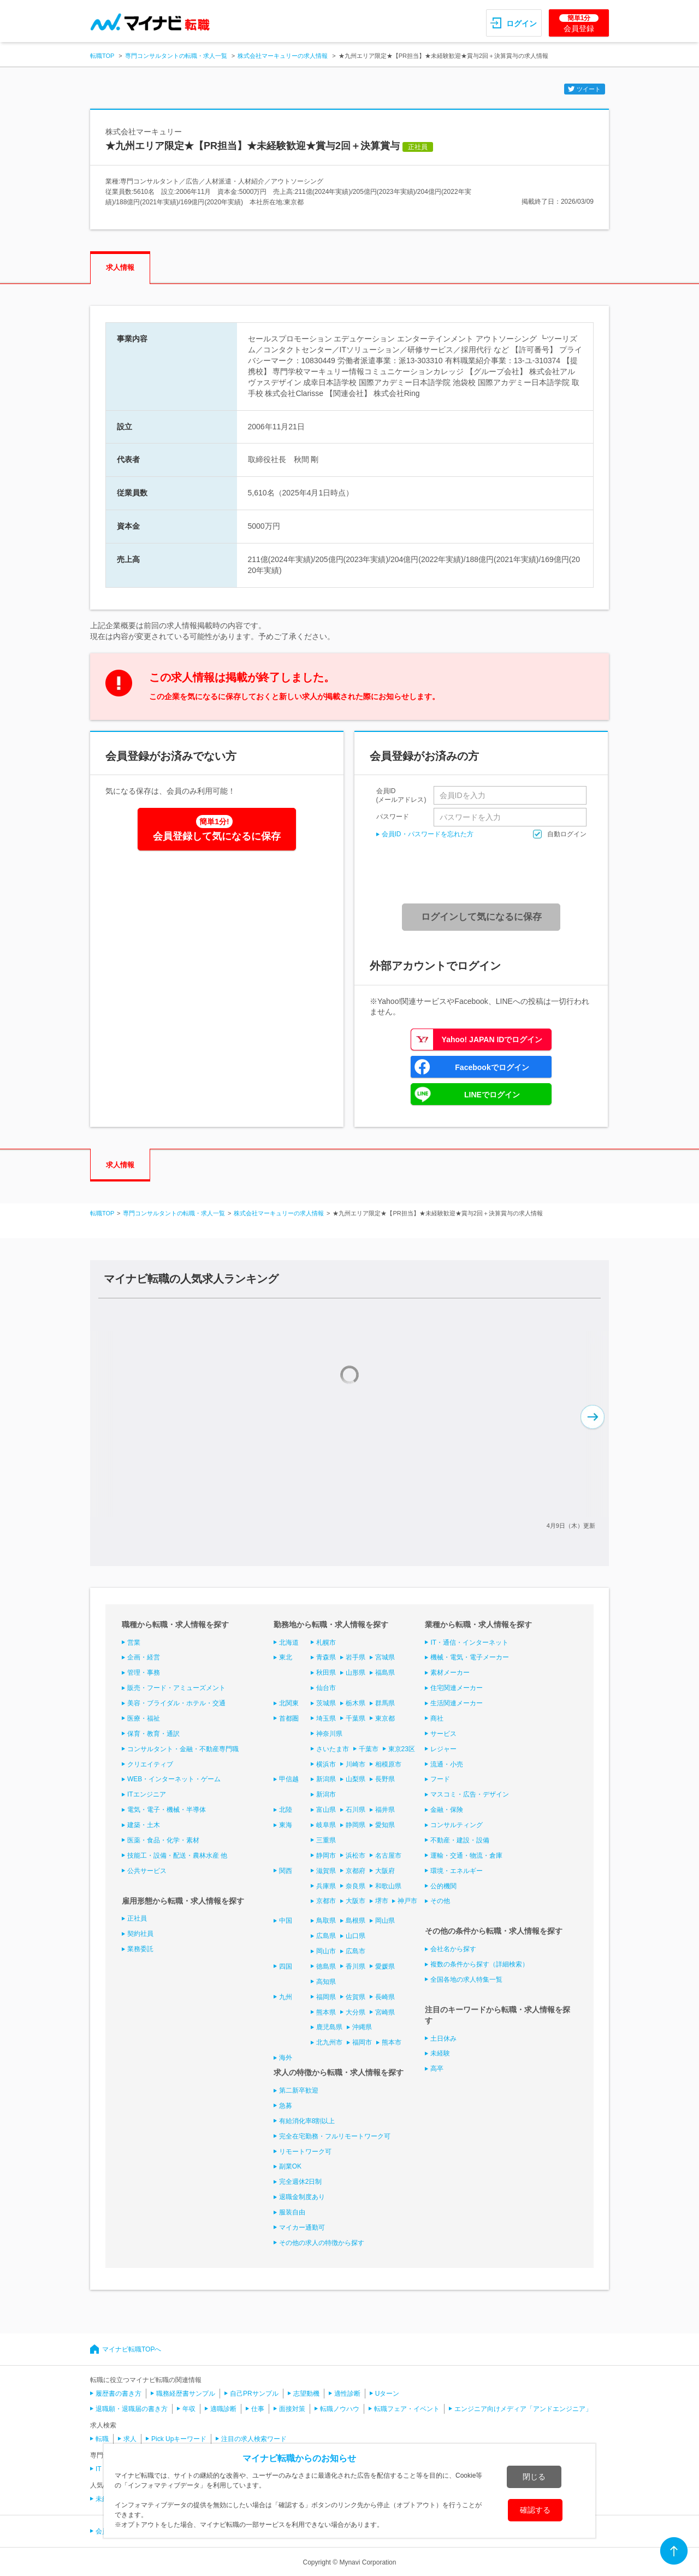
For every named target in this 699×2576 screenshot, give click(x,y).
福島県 (385, 1672)
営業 (133, 1642)
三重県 (326, 1840)
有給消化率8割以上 (307, 2121)
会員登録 (579, 23)
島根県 (355, 1920)
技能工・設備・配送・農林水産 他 (177, 1855)
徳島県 (326, 1966)
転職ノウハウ (339, 2409)
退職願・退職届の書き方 (132, 2409)
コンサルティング (456, 1825)
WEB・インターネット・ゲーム (174, 1779)
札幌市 (326, 1642)
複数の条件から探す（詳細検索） (479, 1964)
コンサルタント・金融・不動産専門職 (183, 1749)
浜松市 (355, 1855)
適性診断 (347, 2393)
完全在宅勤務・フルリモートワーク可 (334, 2136)
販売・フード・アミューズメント (176, 1688)
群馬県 (385, 1703)
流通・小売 (446, 1764)
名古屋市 (388, 1855)
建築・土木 (143, 1825)
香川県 (355, 1966)
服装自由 (292, 2212)
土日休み (443, 2038)
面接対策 (292, 2409)
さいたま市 (332, 1749)
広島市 (355, 1951)
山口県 (355, 1936)
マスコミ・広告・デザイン (469, 1794)
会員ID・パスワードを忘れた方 (427, 834)
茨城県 (326, 1703)
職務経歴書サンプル (185, 2393)
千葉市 (368, 1749)
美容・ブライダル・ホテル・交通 (176, 1703)
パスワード (392, 816)
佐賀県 (355, 1997)
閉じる (534, 2476)
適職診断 (223, 2409)
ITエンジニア (146, 1794)
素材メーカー (450, 1672)
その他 (440, 1901)
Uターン (387, 2393)
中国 (285, 1920)
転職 (102, 2439)
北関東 (289, 1703)
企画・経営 (143, 1657)
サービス (443, 1734)
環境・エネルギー (456, 1871)
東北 (285, 1657)
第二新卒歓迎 (298, 2090)
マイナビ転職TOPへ (131, 2349)
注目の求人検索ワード (254, 2439)
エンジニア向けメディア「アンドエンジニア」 (523, 2409)
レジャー (443, 1749)
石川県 (355, 1809)
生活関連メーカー (456, 1703)
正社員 (137, 1918)
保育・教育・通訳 (153, 1734)
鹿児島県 (329, 2027)
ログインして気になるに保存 (481, 917)
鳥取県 (326, 1920)
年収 (189, 2409)
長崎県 (385, 1997)
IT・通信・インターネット (469, 1642)
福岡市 (362, 2042)
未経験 (440, 2053)
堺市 (381, 1901)
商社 (436, 1718)
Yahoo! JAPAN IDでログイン (492, 1039)
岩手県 (355, 1657)
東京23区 (401, 1749)
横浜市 (326, 1764)
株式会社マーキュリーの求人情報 (283, 55)
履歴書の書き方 (118, 2393)
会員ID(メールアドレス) (401, 795)
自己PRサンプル (254, 2393)
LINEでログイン (492, 1094)
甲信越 (289, 1779)
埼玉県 (326, 1718)
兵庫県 (326, 1886)
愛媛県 (385, 1966)
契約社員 (140, 1933)
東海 (285, 1825)
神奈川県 (329, 1734)
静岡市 (326, 1855)
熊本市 (391, 2042)
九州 (285, 1997)
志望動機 (306, 2393)
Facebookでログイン (492, 1067)
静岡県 (355, 1825)
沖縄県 (362, 2027)
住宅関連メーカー (456, 1688)
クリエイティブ (150, 1764)
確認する (535, 2510)
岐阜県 (326, 1825)
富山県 (326, 1809)
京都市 (326, 1901)
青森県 (326, 1657)
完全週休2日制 (300, 2181)
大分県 (355, 2012)
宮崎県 (385, 2012)
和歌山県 (388, 1886)
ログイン (521, 23)
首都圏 (289, 1718)
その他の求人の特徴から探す (321, 2243)
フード (440, 1779)
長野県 (385, 1779)
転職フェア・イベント (407, 2409)
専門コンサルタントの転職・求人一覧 (176, 55)
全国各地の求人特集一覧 (466, 1979)
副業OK (290, 2166)
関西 (285, 1871)
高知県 (326, 1982)
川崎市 (355, 1764)
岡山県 (385, 1920)
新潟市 (326, 1794)
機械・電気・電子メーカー (469, 1657)
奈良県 (355, 1886)
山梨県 (355, 1779)
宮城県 (385, 1657)
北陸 (285, 1809)
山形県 (355, 1672)
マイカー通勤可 (302, 2227)
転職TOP (102, 55)
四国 (285, 1966)
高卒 (436, 2068)
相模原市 (388, 1764)
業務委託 (140, 1949)
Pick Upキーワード (178, 2439)
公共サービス (147, 1871)
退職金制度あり (302, 2197)
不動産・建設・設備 (459, 1840)
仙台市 (326, 1688)
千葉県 (355, 1718)
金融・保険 (446, 1809)
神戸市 (407, 1901)
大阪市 (355, 1901)
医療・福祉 (143, 1718)
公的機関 (443, 1886)
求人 (130, 2439)
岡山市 (326, 1951)
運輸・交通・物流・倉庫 (466, 1855)
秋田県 (326, 1672)
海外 (285, 2057)
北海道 (289, 1642)
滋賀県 (326, 1871)
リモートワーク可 (305, 2151)
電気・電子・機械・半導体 (166, 1809)
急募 (285, 2106)
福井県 (385, 1809)
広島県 (326, 1936)
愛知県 (385, 1825)
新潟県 (326, 1779)
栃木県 (355, 1703)
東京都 (385, 1718)
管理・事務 (143, 1672)
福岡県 (326, 1997)
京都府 (355, 1871)
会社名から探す (453, 1949)
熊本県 (326, 2012)
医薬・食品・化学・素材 (163, 1840)
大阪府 (385, 1871)
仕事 (257, 2409)
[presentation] (485, 871)
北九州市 (329, 2042)
